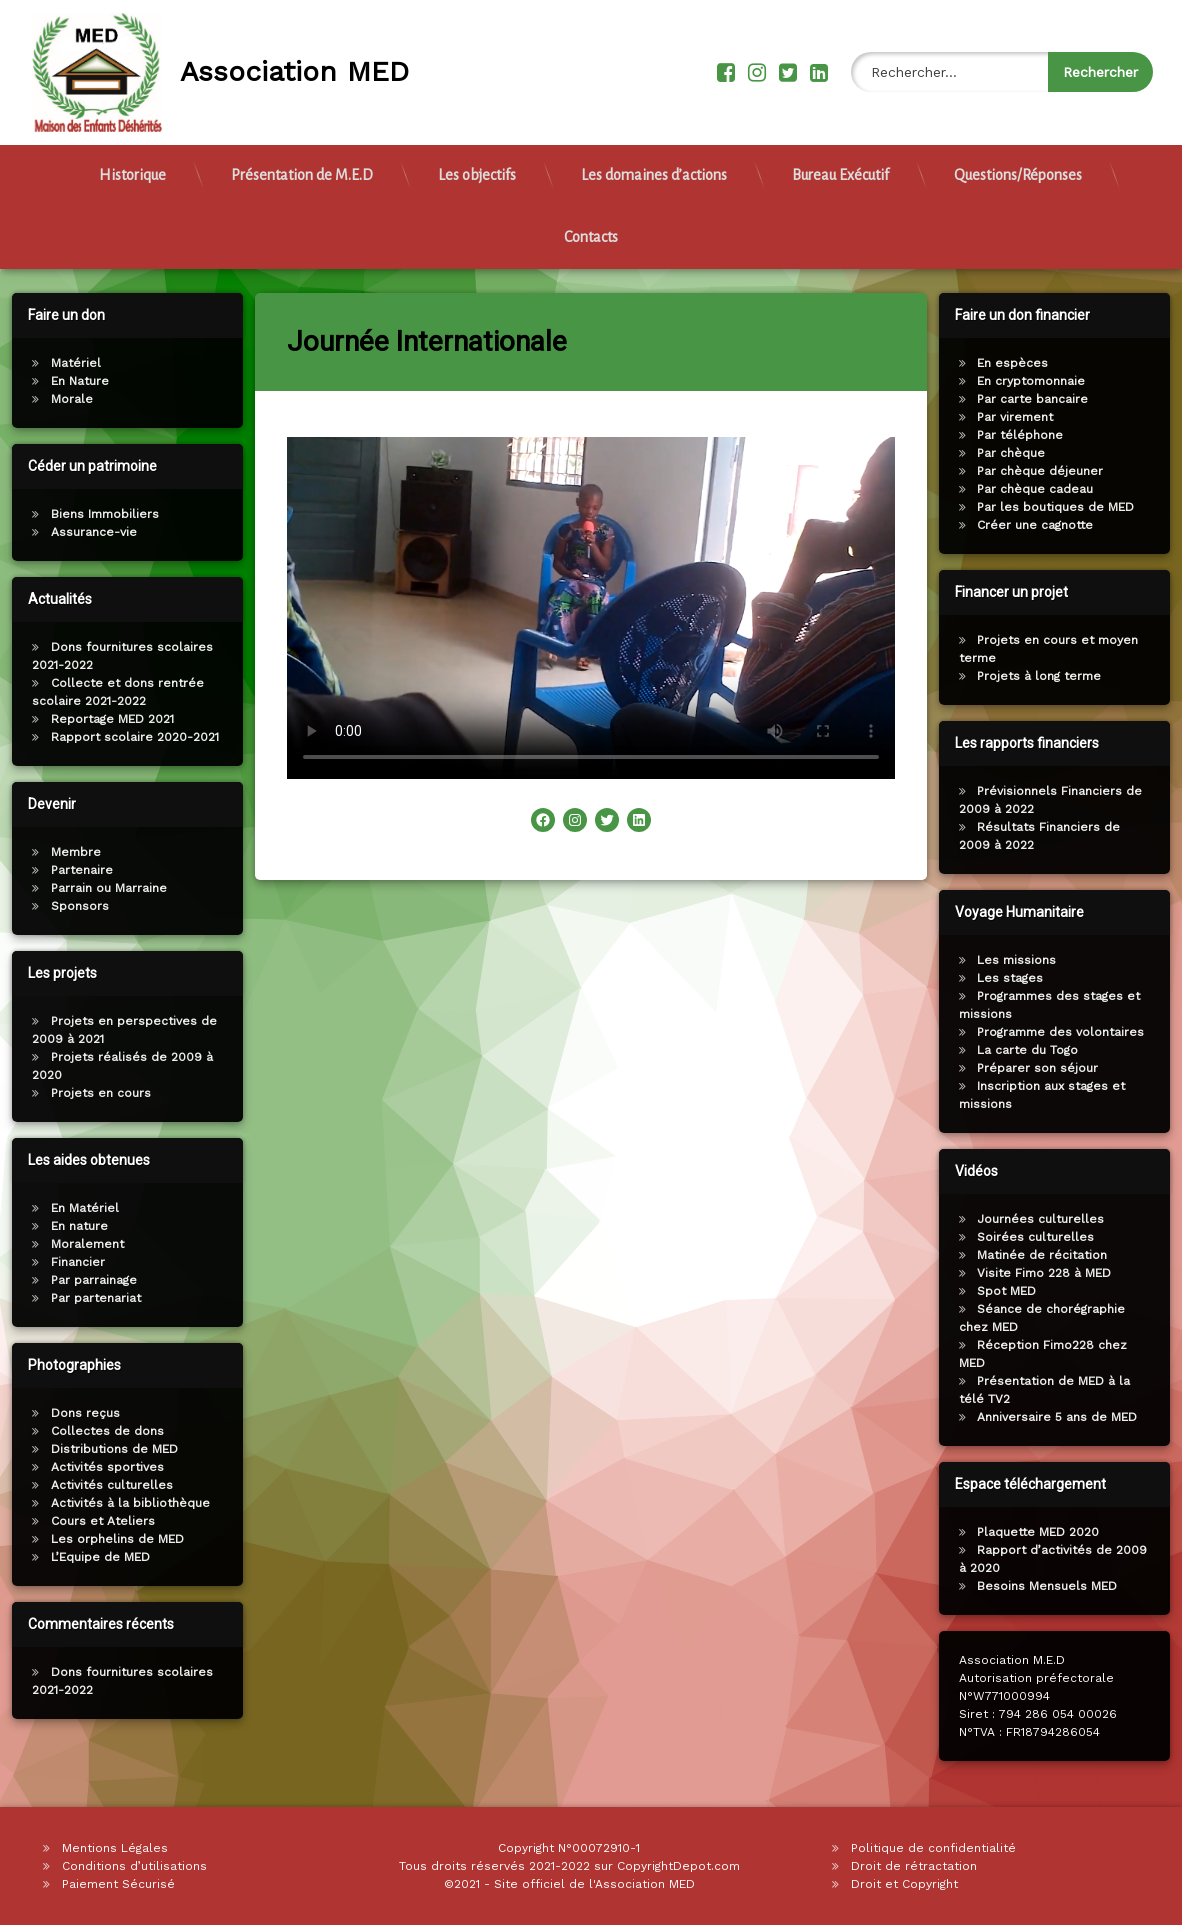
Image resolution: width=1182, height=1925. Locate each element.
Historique (132, 164)
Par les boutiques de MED (1065, 507)
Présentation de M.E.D (302, 164)
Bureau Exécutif (840, 164)
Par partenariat (87, 1298)
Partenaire (73, 870)
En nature (70, 1226)
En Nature (71, 381)
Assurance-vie (85, 532)
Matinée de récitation (1052, 1255)
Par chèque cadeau (1045, 489)
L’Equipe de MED (91, 1557)
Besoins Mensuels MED (1057, 1586)
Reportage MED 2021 (103, 719)
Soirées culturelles (1045, 1237)
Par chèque (1021, 453)
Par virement (1025, 417)
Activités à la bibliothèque (121, 1503)
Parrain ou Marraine (100, 888)
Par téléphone (1030, 435)
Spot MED (1016, 1291)
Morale (63, 399)
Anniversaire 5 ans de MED (1067, 1417)
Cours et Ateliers (94, 1521)
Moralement (78, 1244)
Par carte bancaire (1042, 399)
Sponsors (71, 906)
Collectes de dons (98, 1431)
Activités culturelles (103, 1485)
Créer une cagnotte (1045, 525)
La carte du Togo (1037, 1050)
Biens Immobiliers (96, 514)
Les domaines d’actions (654, 164)
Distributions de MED (105, 1449)
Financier (69, 1262)
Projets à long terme (1049, 676)
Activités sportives (98, 1467)
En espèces (1022, 363)
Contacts (591, 226)
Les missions (1026, 960)
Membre (67, 852)
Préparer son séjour (1047, 1068)
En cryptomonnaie (1041, 381)
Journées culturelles (1050, 1219)
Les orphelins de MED (108, 1539)
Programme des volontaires (1070, 1032)
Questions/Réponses (1018, 164)
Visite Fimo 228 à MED (1054, 1273)
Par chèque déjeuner (1050, 471)
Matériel (67, 363)
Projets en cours (92, 1093)
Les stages (1020, 978)
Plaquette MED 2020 (1048, 1532)
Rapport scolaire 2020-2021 (126, 737)
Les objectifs (477, 164)
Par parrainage (85, 1280)
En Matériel (76, 1208)
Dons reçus (76, 1413)
